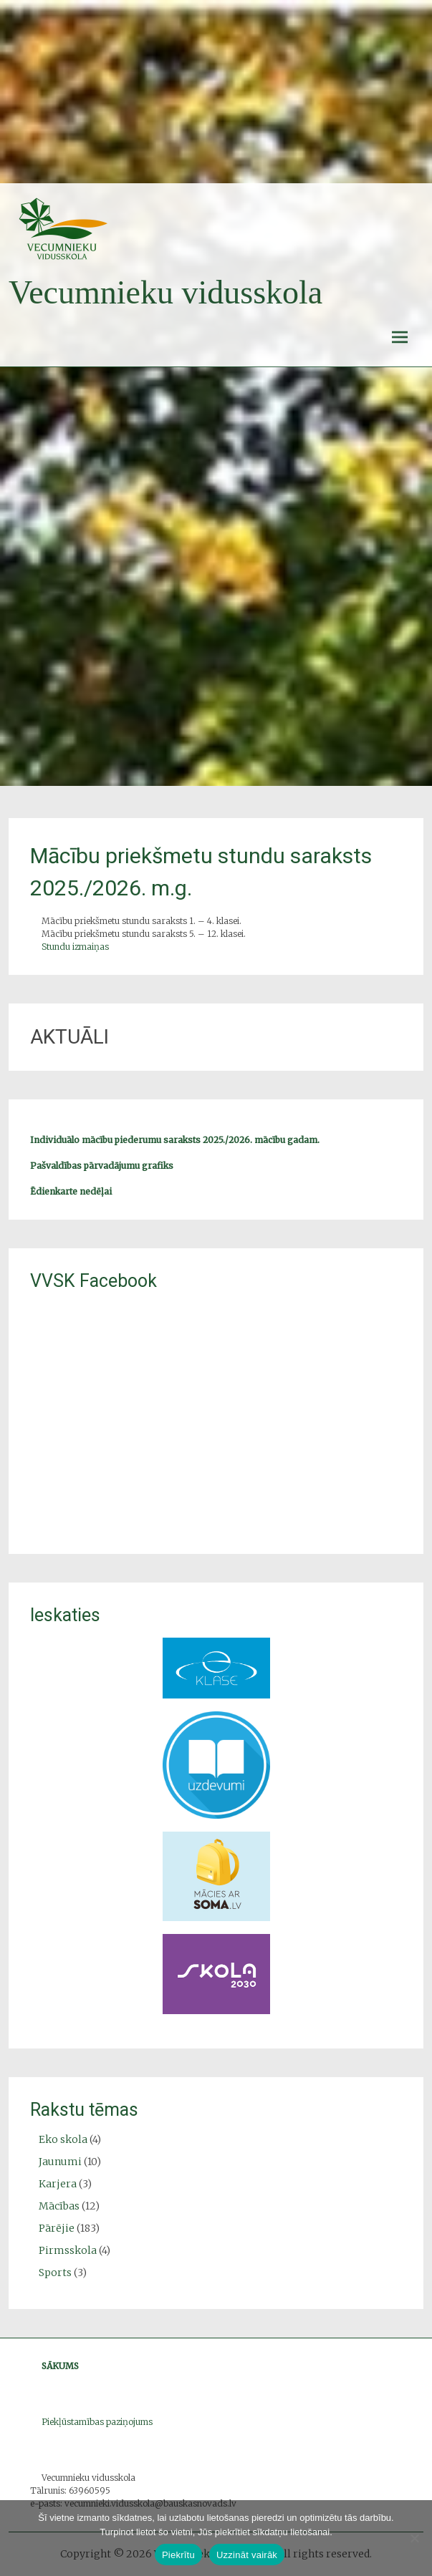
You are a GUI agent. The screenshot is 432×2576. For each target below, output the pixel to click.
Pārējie (57, 2228)
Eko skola (63, 2139)
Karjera (58, 2183)
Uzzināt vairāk (246, 2555)
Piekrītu (178, 2555)
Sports (55, 2272)
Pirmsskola (68, 2250)
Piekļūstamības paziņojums (97, 2421)
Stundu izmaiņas (75, 946)
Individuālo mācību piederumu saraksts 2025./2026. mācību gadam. (175, 1139)
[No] (414, 2538)
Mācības (59, 2206)
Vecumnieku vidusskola (165, 292)
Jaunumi (60, 2161)
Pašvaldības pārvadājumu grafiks (101, 1165)
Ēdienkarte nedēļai (71, 1191)
